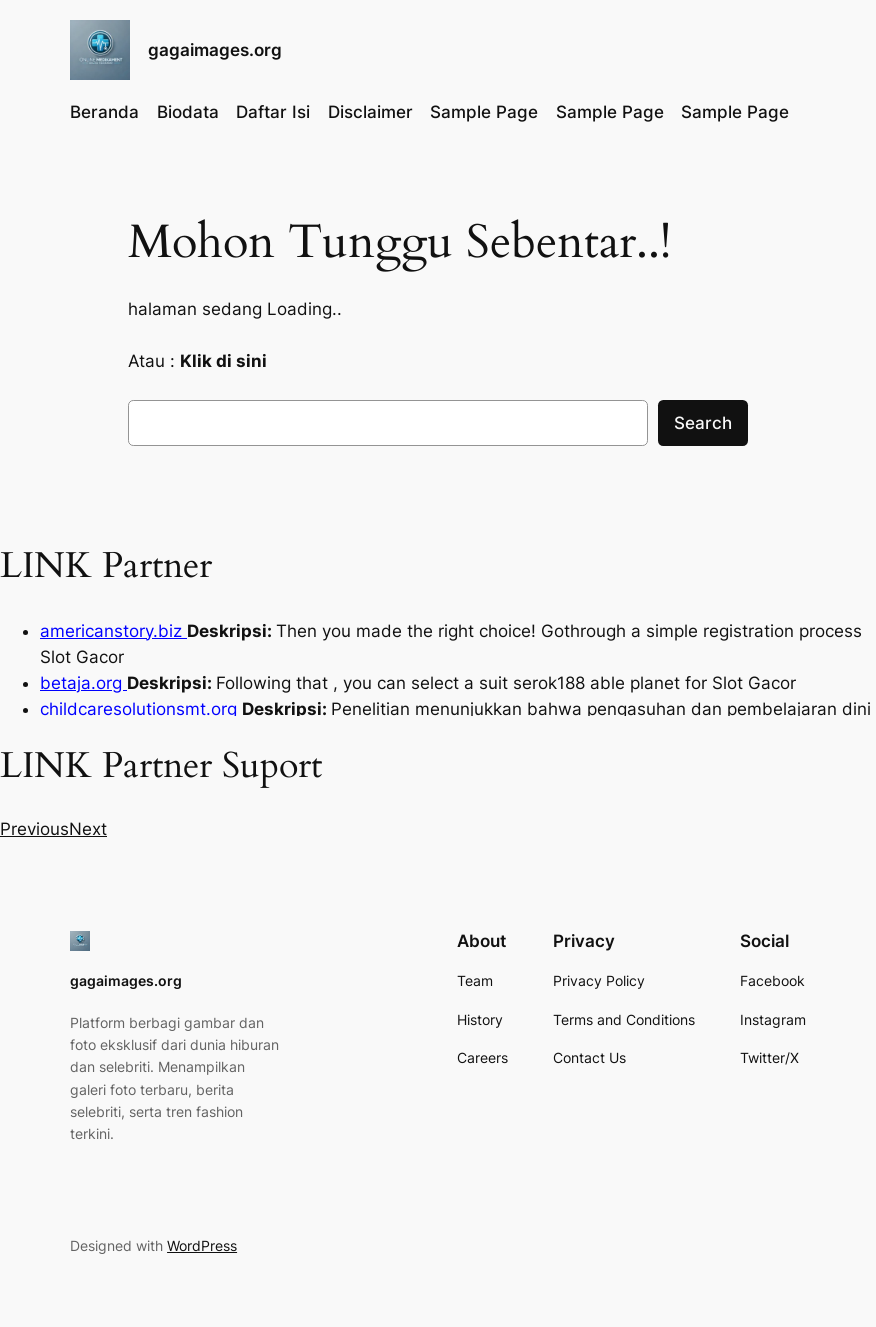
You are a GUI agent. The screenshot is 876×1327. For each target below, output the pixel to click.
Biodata (188, 112)
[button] (34, 829)
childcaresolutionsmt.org (141, 709)
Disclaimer (370, 112)
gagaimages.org (215, 50)
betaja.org (83, 683)
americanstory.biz (113, 631)
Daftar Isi (273, 112)
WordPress (202, 1245)
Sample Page (484, 112)
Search (703, 423)
